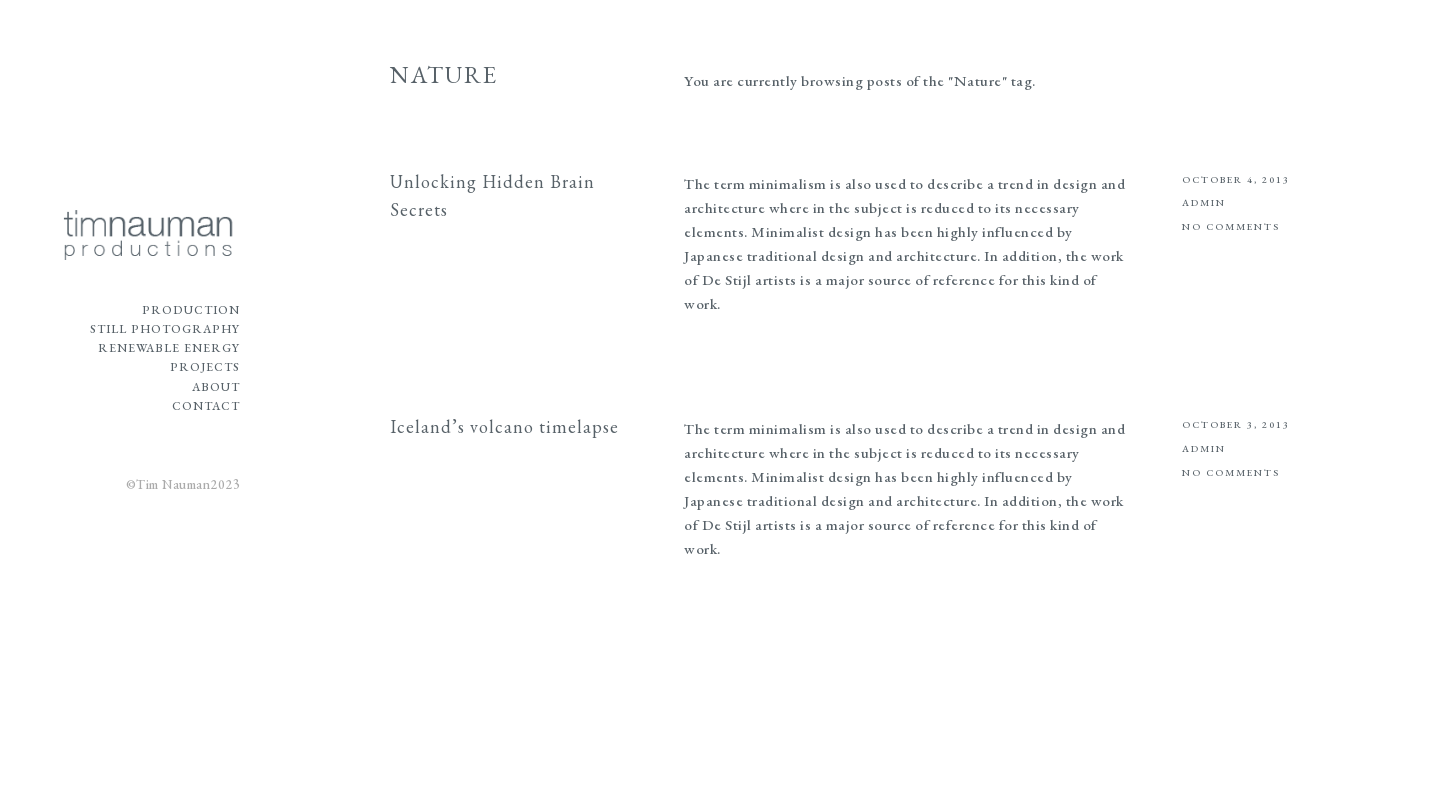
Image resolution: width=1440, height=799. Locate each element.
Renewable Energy (169, 348)
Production (191, 310)
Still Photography (165, 329)
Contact (206, 406)
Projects (205, 367)
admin (1204, 202)
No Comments (1231, 226)
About (216, 387)
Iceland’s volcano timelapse (504, 426)
